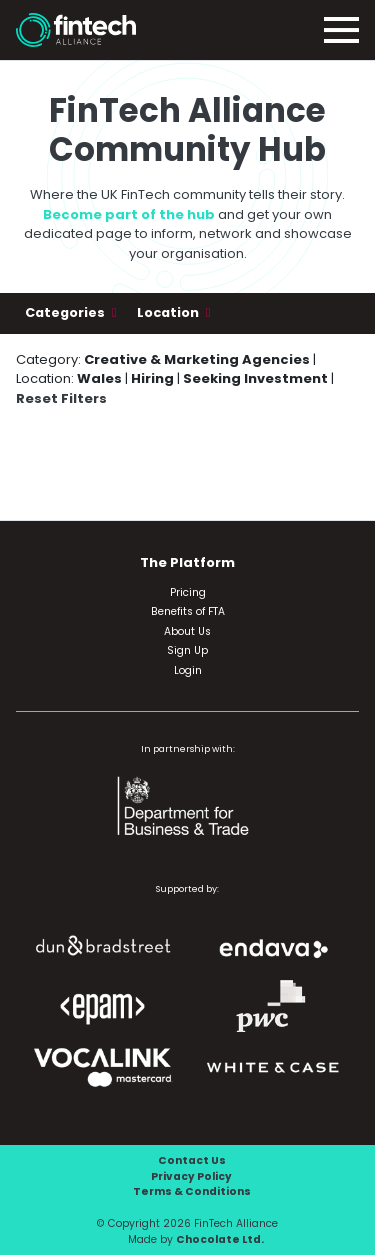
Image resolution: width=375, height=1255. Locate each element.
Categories (66, 312)
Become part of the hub (129, 214)
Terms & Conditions (192, 1191)
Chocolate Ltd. (220, 1239)
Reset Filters (61, 398)
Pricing (188, 592)
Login (188, 670)
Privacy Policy (191, 1176)
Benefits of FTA (188, 611)
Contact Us (192, 1160)
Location (169, 312)
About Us (187, 631)
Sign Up (187, 650)
